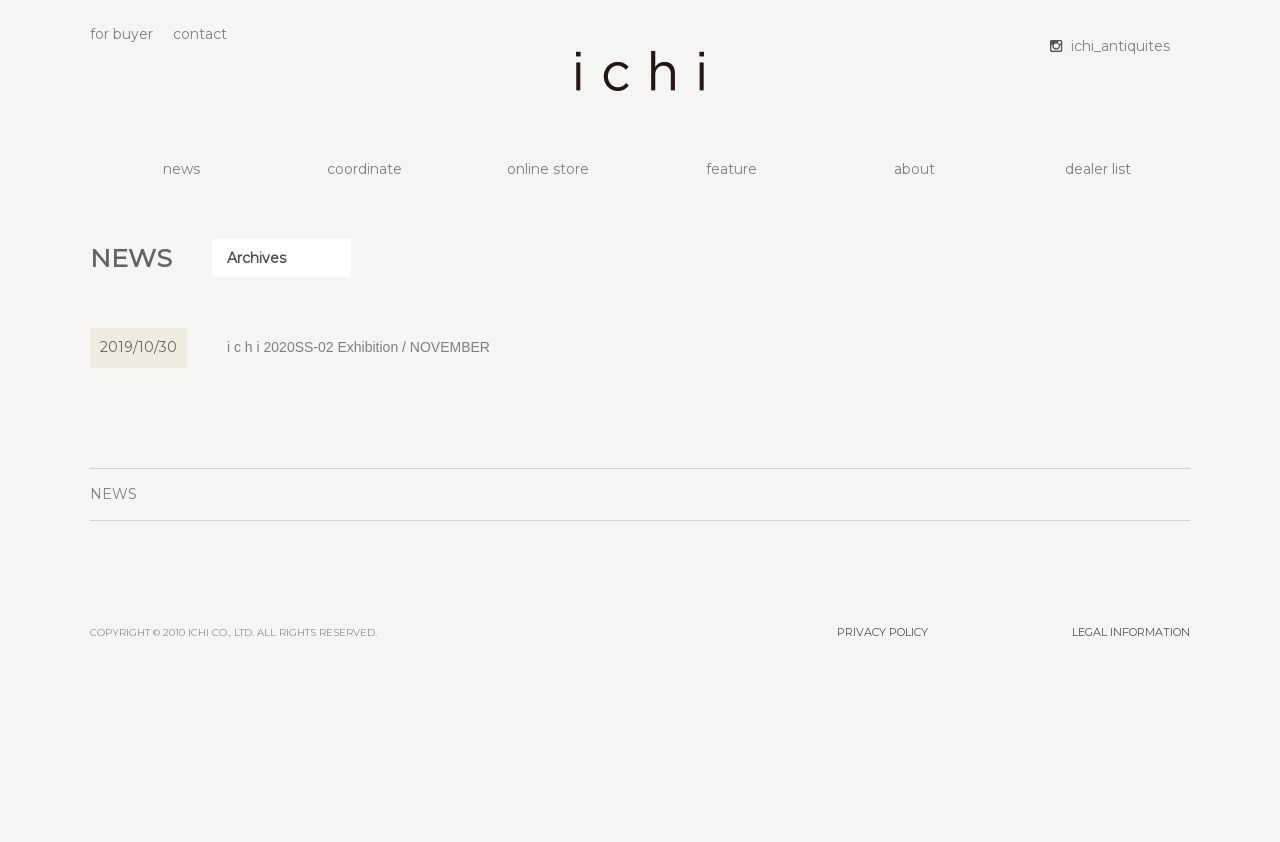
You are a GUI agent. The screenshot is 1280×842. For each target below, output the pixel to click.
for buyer (121, 34)
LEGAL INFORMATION (1131, 632)
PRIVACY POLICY (882, 632)
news (181, 169)
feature (731, 169)
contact (200, 34)
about (914, 169)
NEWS (113, 494)
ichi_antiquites (1120, 46)
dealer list (1098, 169)
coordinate (364, 169)
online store (548, 169)
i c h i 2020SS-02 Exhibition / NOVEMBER (358, 347)
